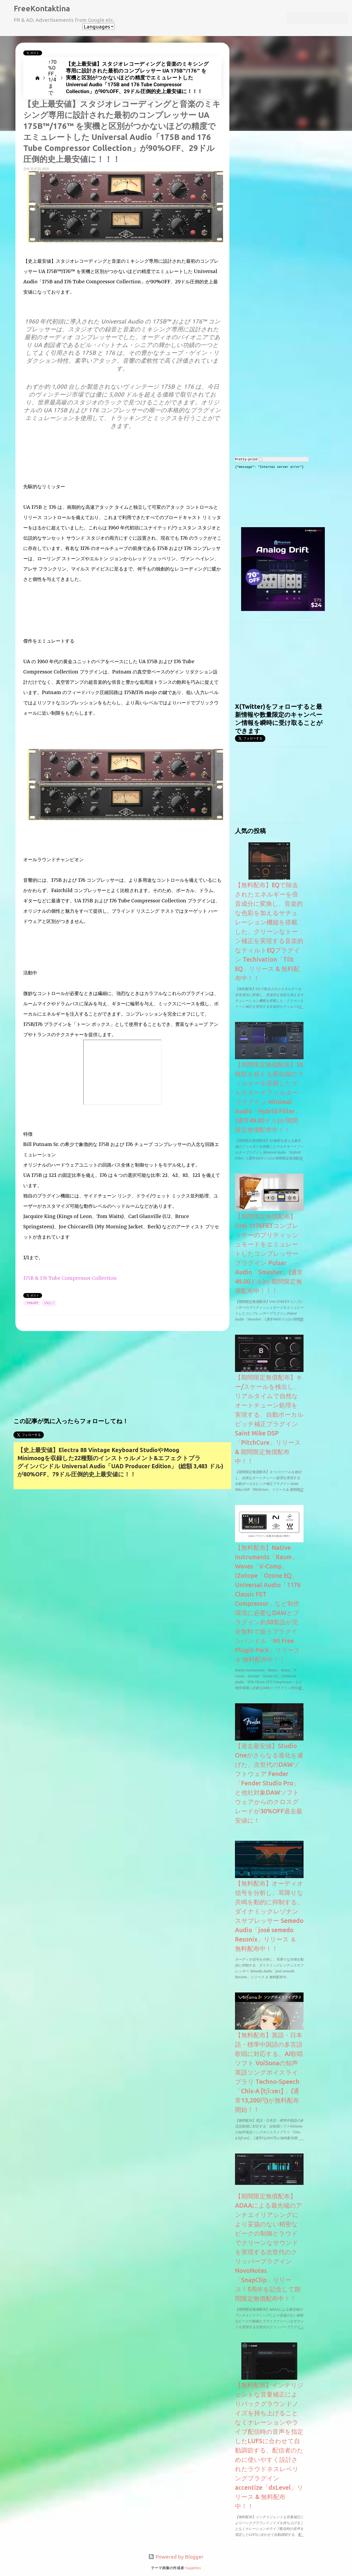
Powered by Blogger (176, 2557)
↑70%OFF (52, 68)
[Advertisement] (122, 1372)
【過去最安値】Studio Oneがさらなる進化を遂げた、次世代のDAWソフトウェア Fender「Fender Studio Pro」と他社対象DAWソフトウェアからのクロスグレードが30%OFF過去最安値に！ (269, 1783)
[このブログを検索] (320, 18)
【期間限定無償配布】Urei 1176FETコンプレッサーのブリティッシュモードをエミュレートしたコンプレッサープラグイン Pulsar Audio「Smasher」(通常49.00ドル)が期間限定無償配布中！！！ (269, 1253)
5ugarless (193, 2568)
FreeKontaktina (42, 8)
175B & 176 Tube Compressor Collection (70, 1278)
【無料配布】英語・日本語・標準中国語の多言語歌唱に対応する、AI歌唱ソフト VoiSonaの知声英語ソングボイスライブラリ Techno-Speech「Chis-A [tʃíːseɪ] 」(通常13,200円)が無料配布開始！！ (269, 2072)
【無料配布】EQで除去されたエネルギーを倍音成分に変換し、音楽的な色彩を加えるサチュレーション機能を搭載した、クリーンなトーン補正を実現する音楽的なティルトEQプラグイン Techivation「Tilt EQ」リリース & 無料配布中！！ (269, 932)
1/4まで (52, 86)
